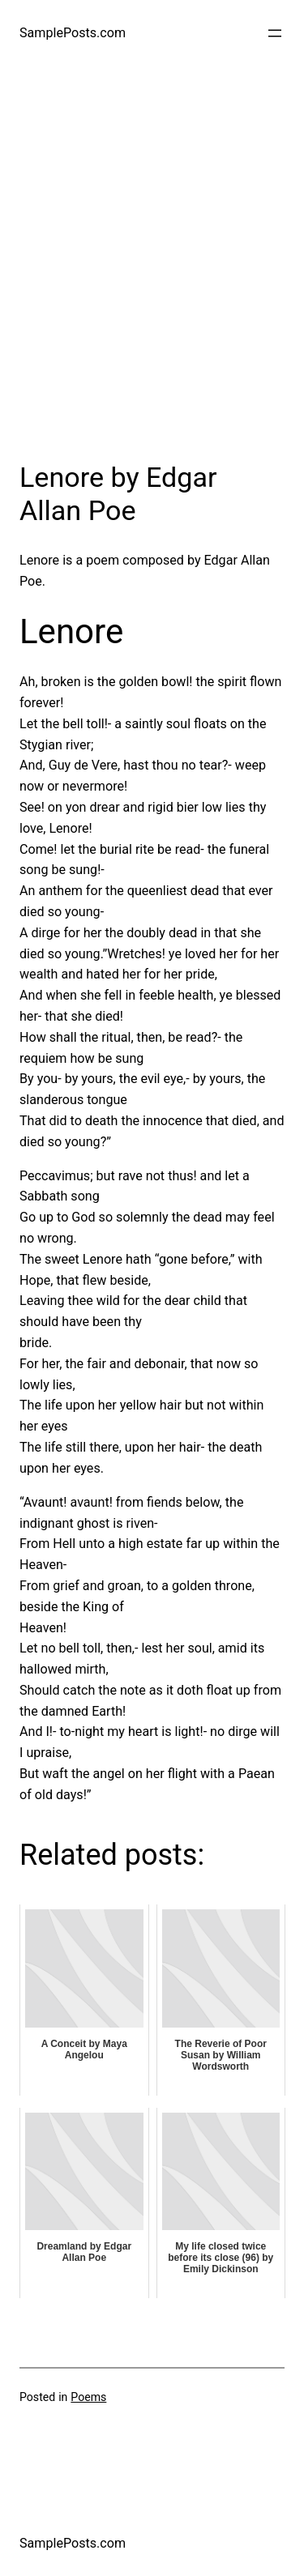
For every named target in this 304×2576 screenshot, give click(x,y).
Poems (88, 2396)
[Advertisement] (152, 277)
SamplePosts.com (72, 33)
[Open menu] (275, 33)
